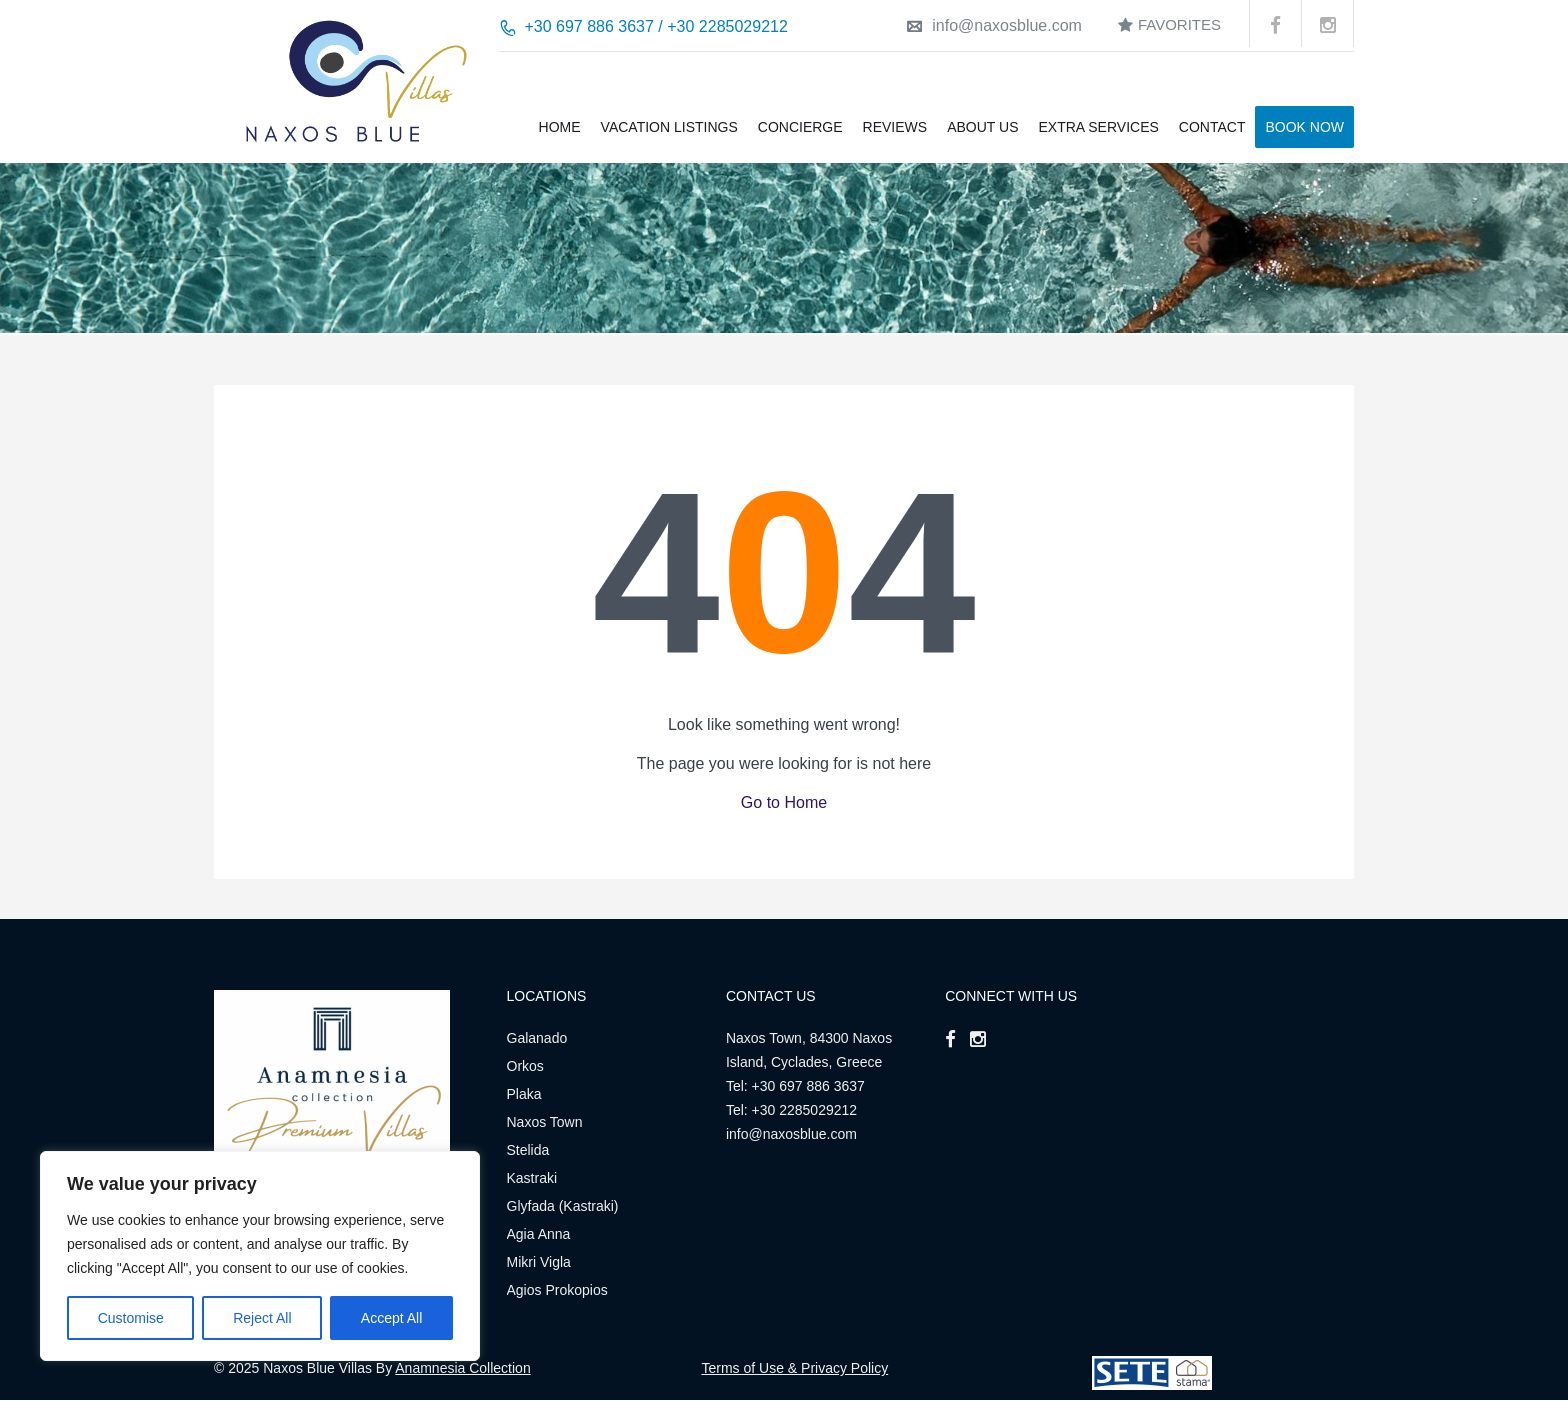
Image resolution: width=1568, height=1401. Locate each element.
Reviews (895, 127)
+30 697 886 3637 (808, 1086)
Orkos (525, 1066)
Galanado (537, 1038)
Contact (1212, 127)
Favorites (1169, 24)
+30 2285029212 (805, 1110)
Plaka (524, 1094)
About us (982, 127)
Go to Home (784, 802)
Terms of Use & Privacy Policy (795, 1368)
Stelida (528, 1150)
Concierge (800, 127)
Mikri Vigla (539, 1262)
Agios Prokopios (557, 1290)
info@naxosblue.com (994, 25)
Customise (131, 1318)
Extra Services (1098, 127)
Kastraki (532, 1178)
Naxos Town (545, 1122)
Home (560, 127)
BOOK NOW (1304, 127)
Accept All (391, 1318)
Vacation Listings (669, 127)
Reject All (262, 1318)
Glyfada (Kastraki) (563, 1206)
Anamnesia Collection (462, 1368)
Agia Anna (539, 1234)
